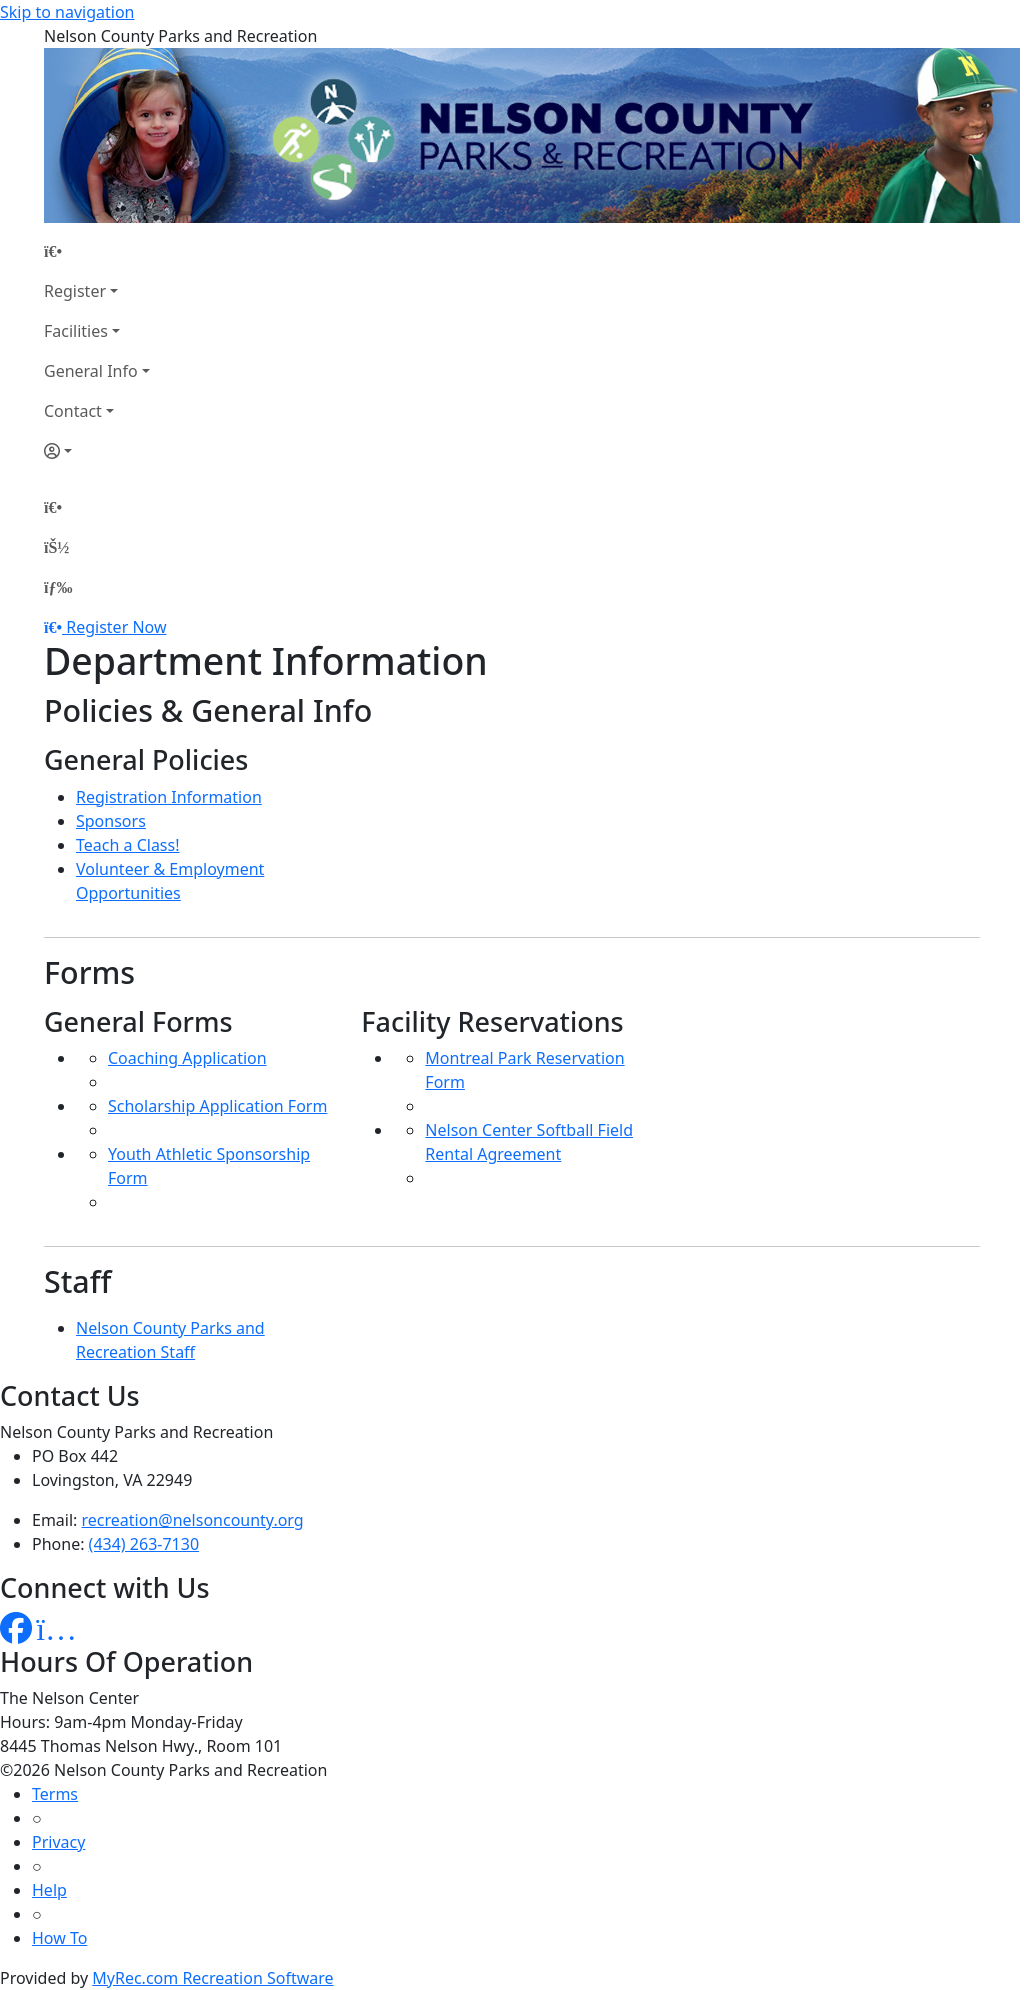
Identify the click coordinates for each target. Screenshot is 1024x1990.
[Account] (97, 451)
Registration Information (169, 797)
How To (59, 1938)
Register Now (116, 627)
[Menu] (58, 587)
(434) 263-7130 (144, 1544)
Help (49, 1890)
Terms (55, 1794)
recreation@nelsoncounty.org (193, 1520)
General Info (91, 371)
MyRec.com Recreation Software (212, 1978)
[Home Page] (97, 251)
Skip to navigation (67, 12)
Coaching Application (187, 1058)
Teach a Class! (128, 845)
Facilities (76, 331)
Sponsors (111, 821)
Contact (73, 411)
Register (75, 291)
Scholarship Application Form (217, 1106)
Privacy (58, 1842)
